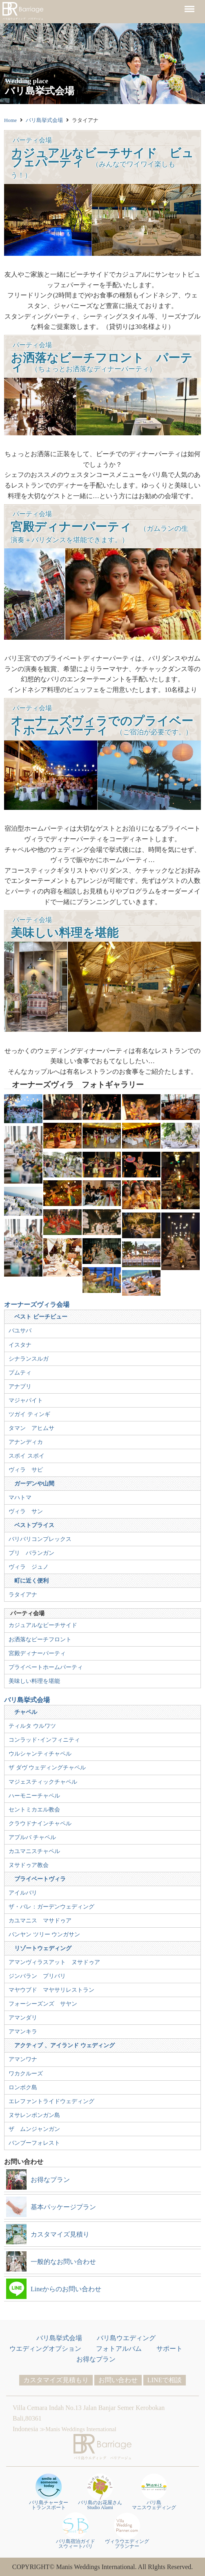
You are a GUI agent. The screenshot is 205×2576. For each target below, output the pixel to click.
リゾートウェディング (42, 1948)
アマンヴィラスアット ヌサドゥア (54, 1962)
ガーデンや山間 (34, 1483)
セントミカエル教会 (34, 1809)
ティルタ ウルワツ (32, 1726)
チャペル (25, 1712)
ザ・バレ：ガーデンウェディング (51, 1906)
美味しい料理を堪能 (34, 1681)
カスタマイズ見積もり (56, 2379)
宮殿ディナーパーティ (37, 1653)
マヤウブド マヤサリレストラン (51, 1989)
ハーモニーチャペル (34, 1795)
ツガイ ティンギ (29, 1414)
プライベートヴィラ (40, 1878)
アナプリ (20, 1386)
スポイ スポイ (27, 1455)
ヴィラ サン (26, 1511)
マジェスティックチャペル (43, 1781)
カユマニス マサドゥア (40, 1920)
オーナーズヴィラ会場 (36, 1304)
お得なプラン (96, 2359)
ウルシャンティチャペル (40, 1753)
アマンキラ (23, 2031)
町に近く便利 (31, 1580)
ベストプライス (34, 1525)
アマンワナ (23, 2059)
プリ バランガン (31, 1553)
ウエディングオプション (45, 2348)
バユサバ (20, 1330)
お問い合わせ (118, 2379)
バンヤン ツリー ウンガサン (44, 1934)
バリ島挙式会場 (44, 120)
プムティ (20, 1372)
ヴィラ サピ (26, 1469)
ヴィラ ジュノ (29, 1566)
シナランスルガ (29, 1358)
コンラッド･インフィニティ (44, 1739)
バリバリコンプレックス (40, 1539)
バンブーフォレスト (34, 2142)
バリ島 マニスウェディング (154, 2491)
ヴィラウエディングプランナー (127, 2531)
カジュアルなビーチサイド (43, 1625)
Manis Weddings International (80, 2429)
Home (10, 120)
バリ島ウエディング (126, 2337)
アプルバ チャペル (32, 1837)
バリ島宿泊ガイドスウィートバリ (75, 2530)
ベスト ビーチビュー (40, 1316)
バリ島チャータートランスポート (48, 2491)
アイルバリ (23, 1892)
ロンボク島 (23, 2087)
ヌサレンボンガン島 (34, 2115)
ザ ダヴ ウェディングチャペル (47, 1767)
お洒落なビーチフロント (40, 1639)
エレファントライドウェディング (51, 2101)
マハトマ (20, 1497)
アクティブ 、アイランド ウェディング (64, 2045)
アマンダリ (23, 2017)
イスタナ (20, 1344)
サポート (169, 2348)
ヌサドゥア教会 (29, 1865)
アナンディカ (26, 1442)
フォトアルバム (119, 2348)
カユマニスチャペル (34, 1851)
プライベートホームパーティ (46, 1667)
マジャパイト (26, 1400)
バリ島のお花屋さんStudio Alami (100, 2491)
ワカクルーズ (26, 2073)
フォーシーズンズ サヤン (43, 2003)
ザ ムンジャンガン (34, 2129)
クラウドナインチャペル (40, 1823)
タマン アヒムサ (31, 1428)
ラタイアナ (23, 1594)
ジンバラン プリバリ (37, 1976)
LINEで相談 (164, 2379)
